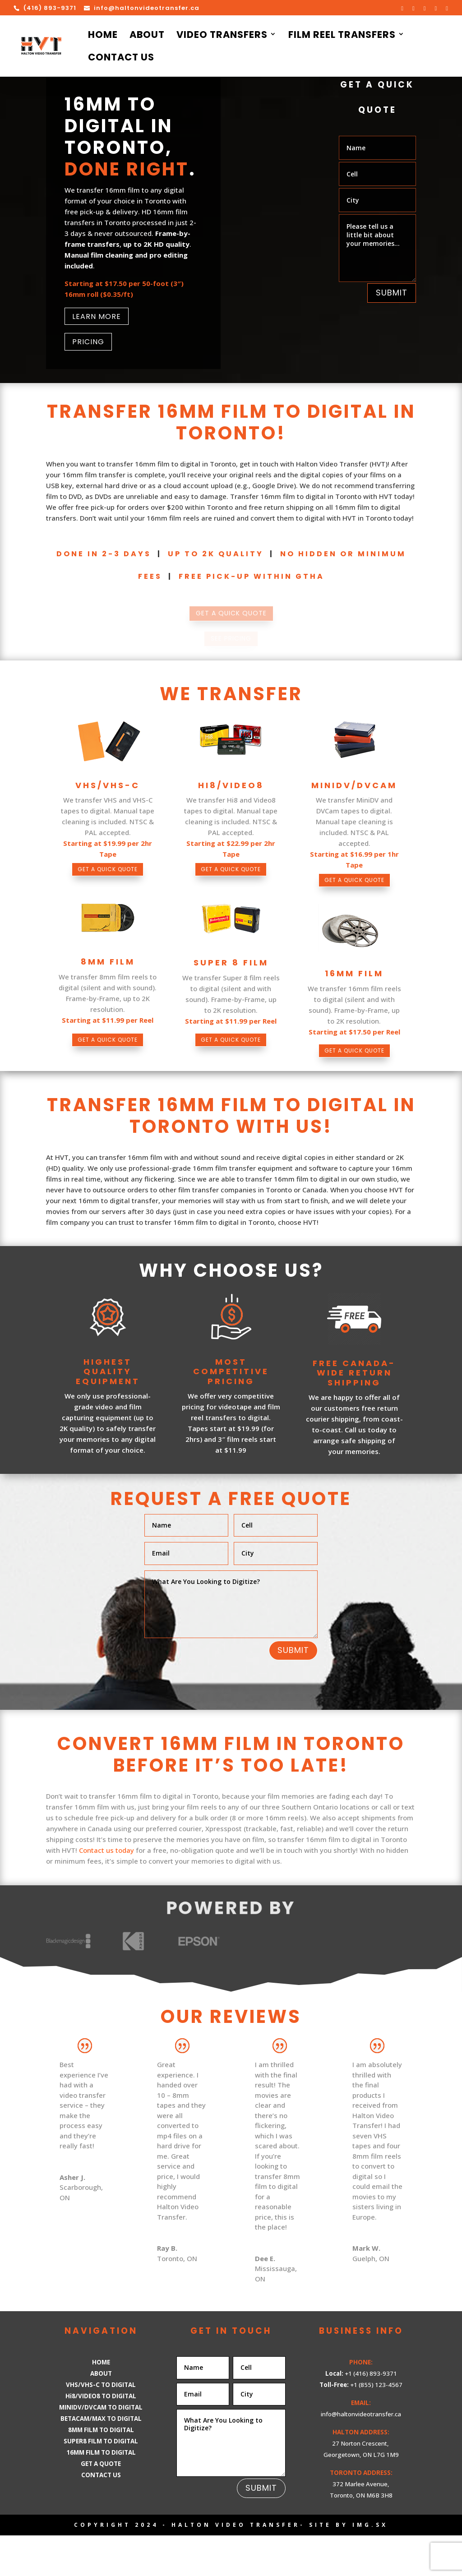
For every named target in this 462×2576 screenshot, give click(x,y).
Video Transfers (222, 36)
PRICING (88, 342)
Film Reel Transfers (342, 36)
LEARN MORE (96, 316)
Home (103, 36)
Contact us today (106, 1890)
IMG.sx (370, 2565)
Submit (391, 292)
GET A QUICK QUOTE (108, 882)
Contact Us (121, 59)
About (147, 36)
